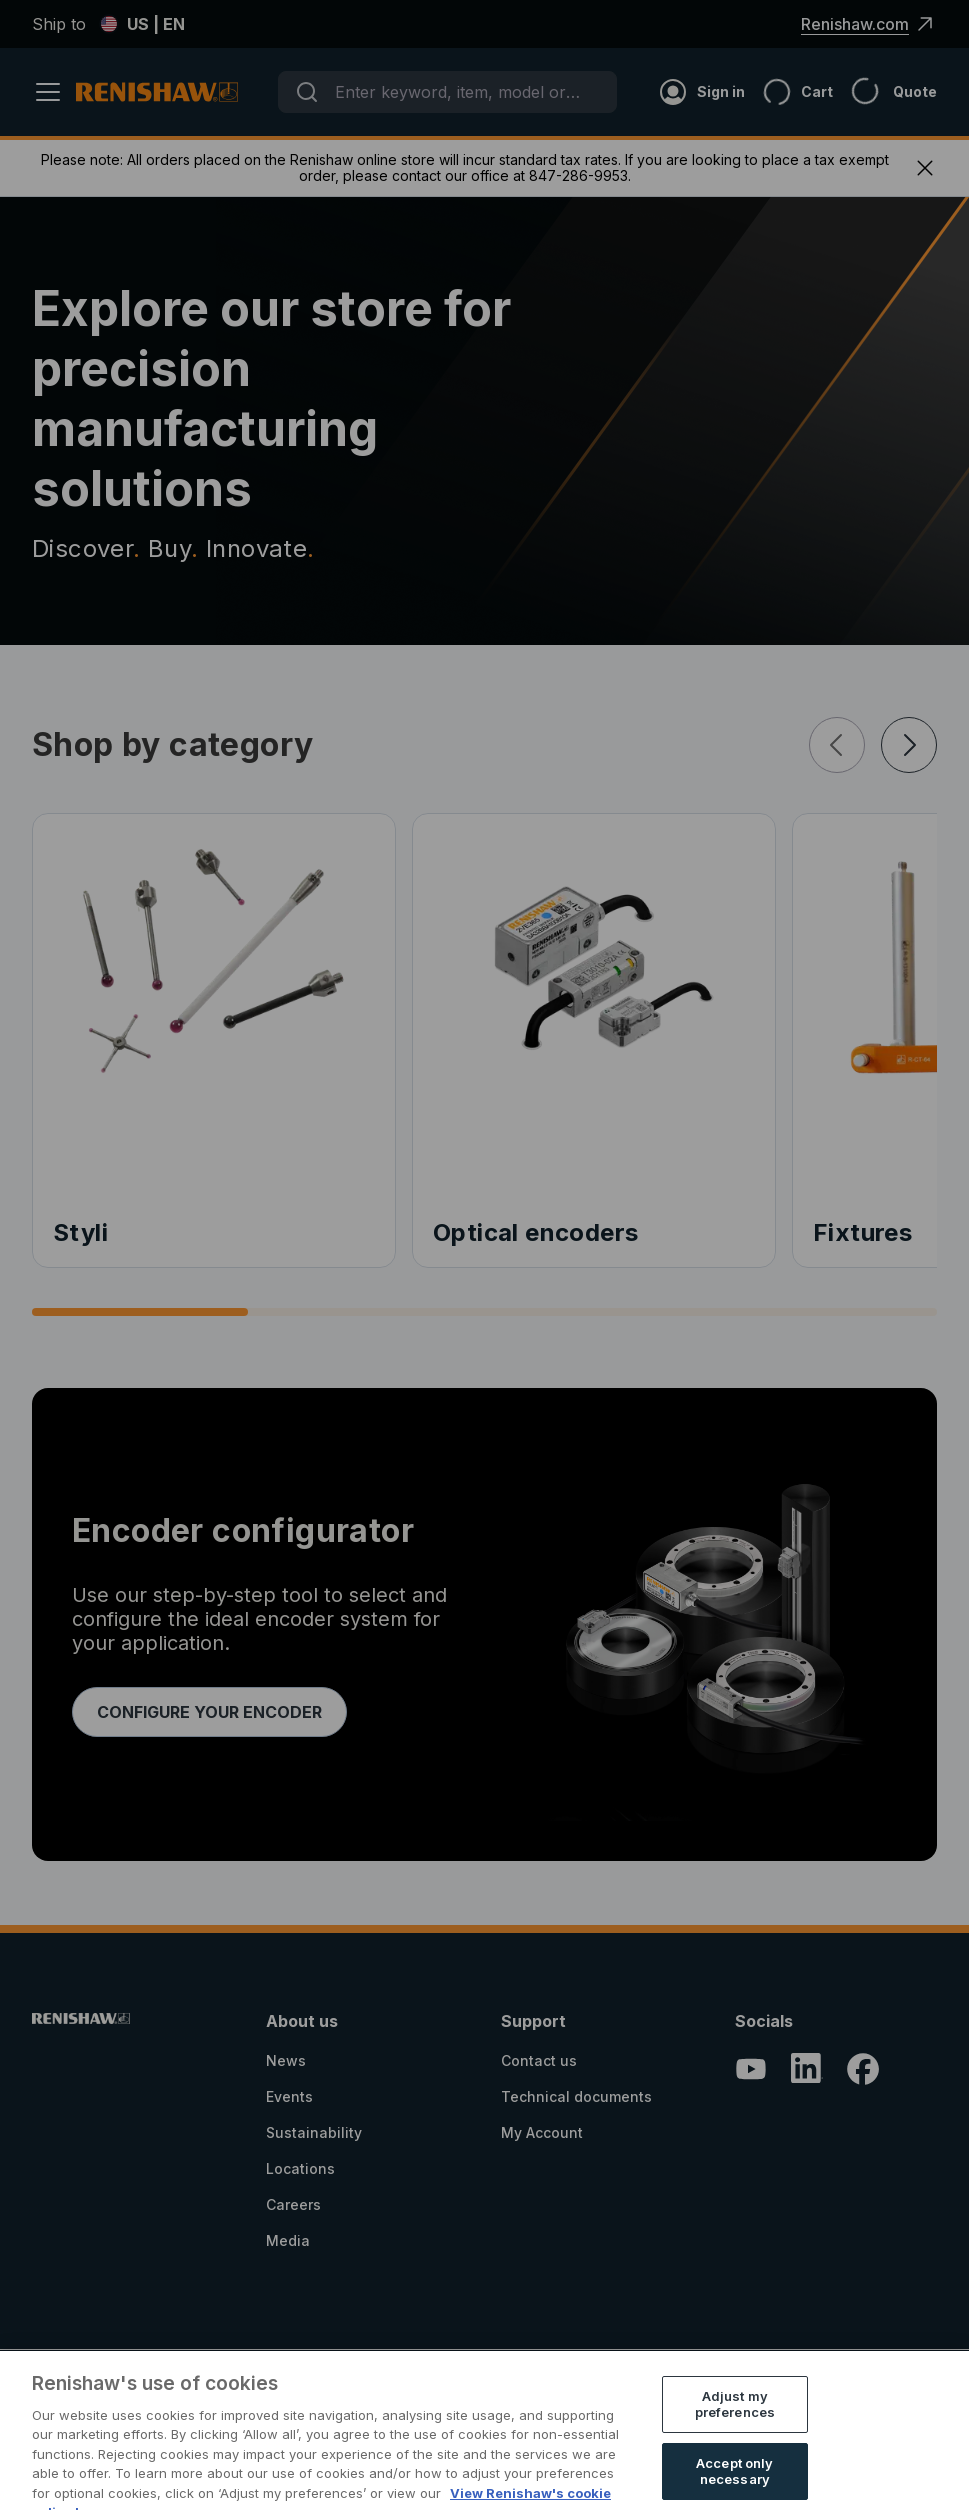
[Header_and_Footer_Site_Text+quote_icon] (885, 92)
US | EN (142, 24)
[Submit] (307, 92)
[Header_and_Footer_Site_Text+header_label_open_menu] (54, 92)
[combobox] (447, 92)
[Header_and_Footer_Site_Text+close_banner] (925, 168)
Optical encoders (535, 1233)
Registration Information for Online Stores (630, 2429)
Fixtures (862, 1233)
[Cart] (789, 92)
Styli (80, 1233)
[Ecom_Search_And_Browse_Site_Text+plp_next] (909, 745)
